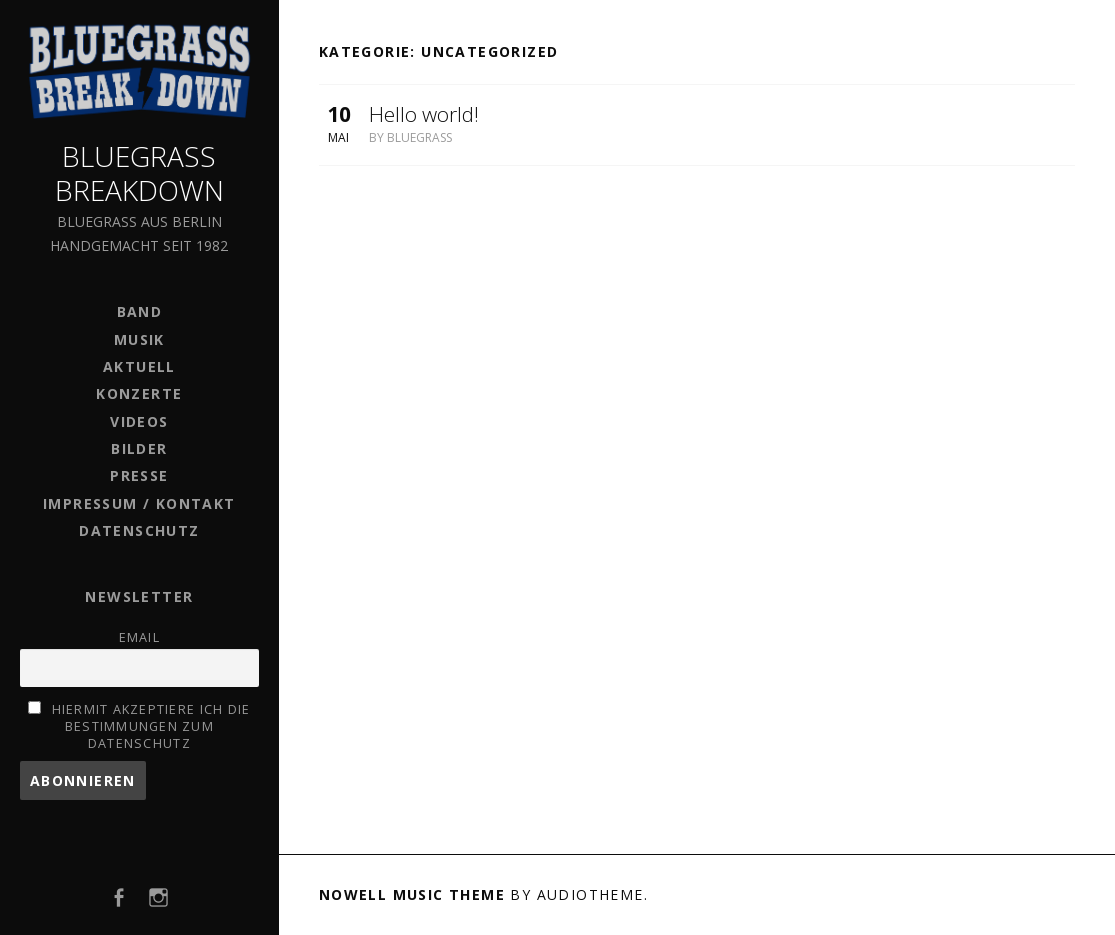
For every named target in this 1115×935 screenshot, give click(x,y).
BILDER (139, 448)
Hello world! (424, 114)
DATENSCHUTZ (139, 530)
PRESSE (139, 475)
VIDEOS (139, 421)
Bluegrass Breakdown (139, 173)
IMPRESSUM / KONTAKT (139, 503)
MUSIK (139, 339)
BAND (140, 311)
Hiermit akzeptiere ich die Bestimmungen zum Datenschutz (151, 726)
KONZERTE (139, 393)
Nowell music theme (412, 894)
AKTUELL (139, 366)
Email (139, 637)
